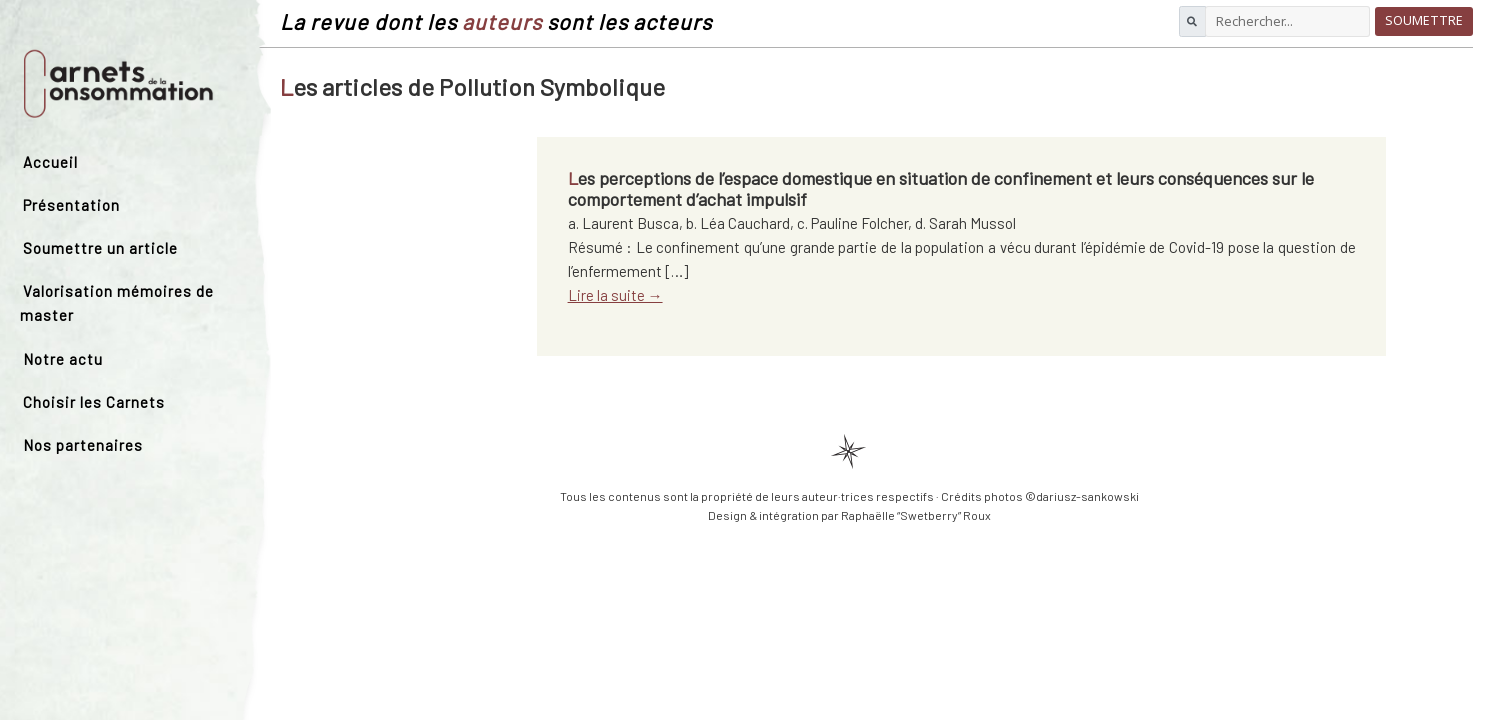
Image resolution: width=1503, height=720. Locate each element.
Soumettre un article (100, 248)
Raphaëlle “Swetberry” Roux (916, 515)
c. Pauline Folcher (852, 223)
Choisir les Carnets (94, 402)
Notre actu (63, 359)
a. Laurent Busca (623, 223)
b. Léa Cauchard (738, 223)
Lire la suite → (615, 295)
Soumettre (1424, 20)
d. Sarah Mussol (965, 223)
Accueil (50, 162)
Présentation (71, 205)
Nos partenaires (83, 445)
